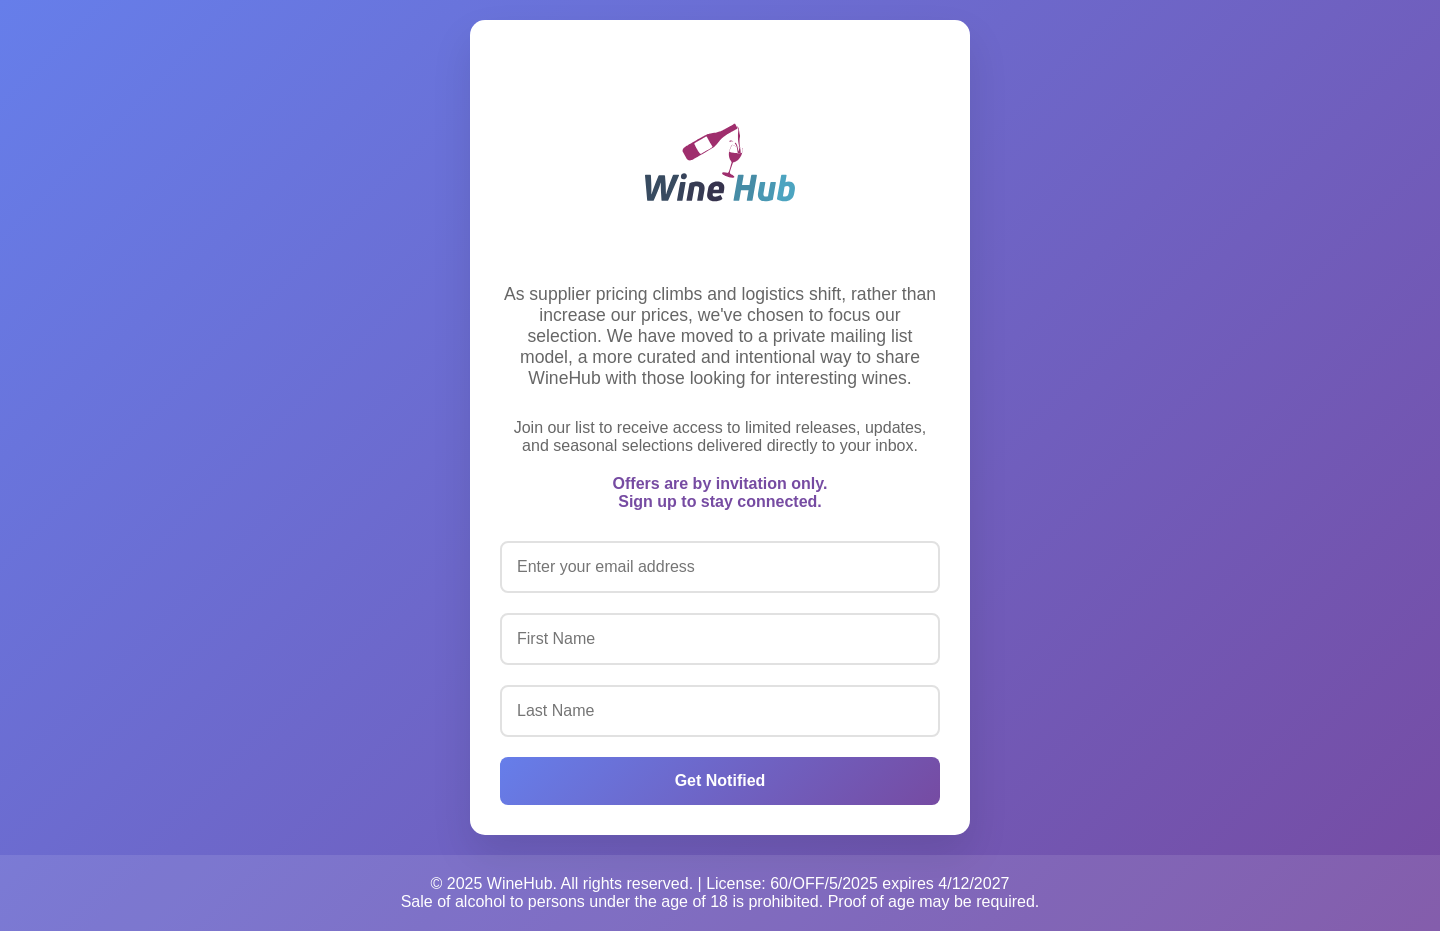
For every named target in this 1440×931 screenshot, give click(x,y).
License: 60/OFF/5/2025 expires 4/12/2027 (857, 883)
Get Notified (720, 780)
